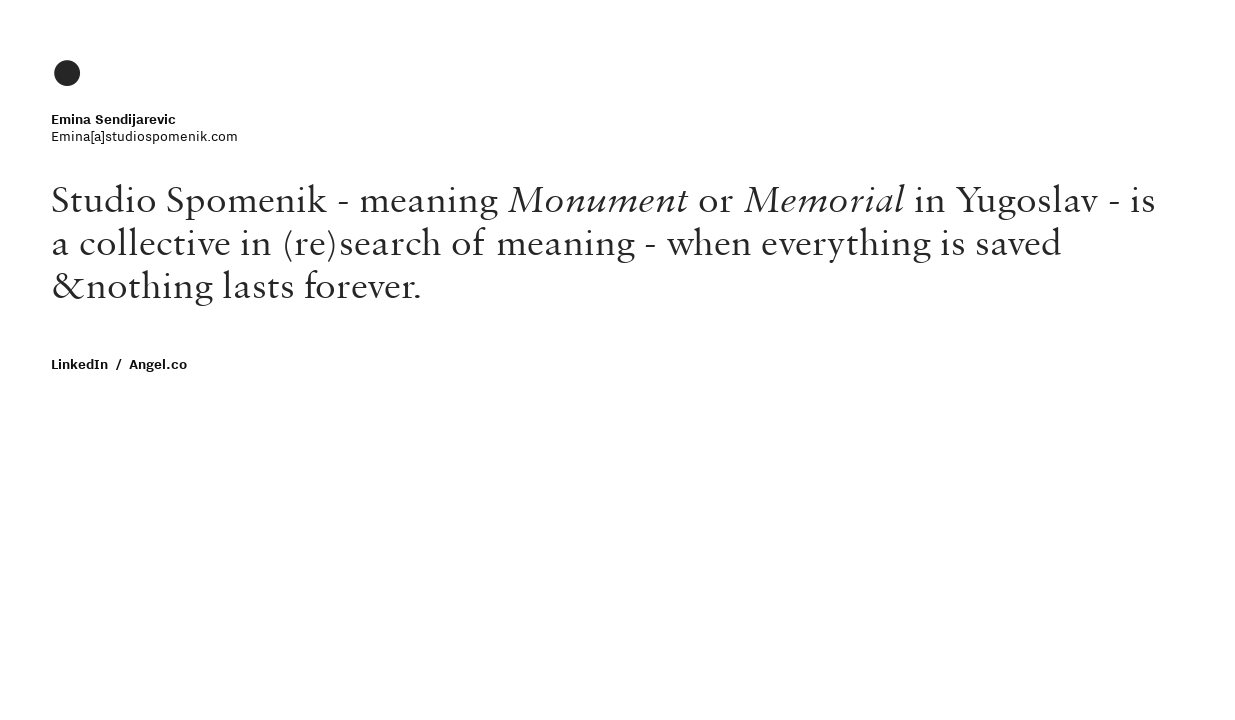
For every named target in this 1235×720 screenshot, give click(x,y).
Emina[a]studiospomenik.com (144, 136)
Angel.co (160, 363)
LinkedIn (79, 363)
